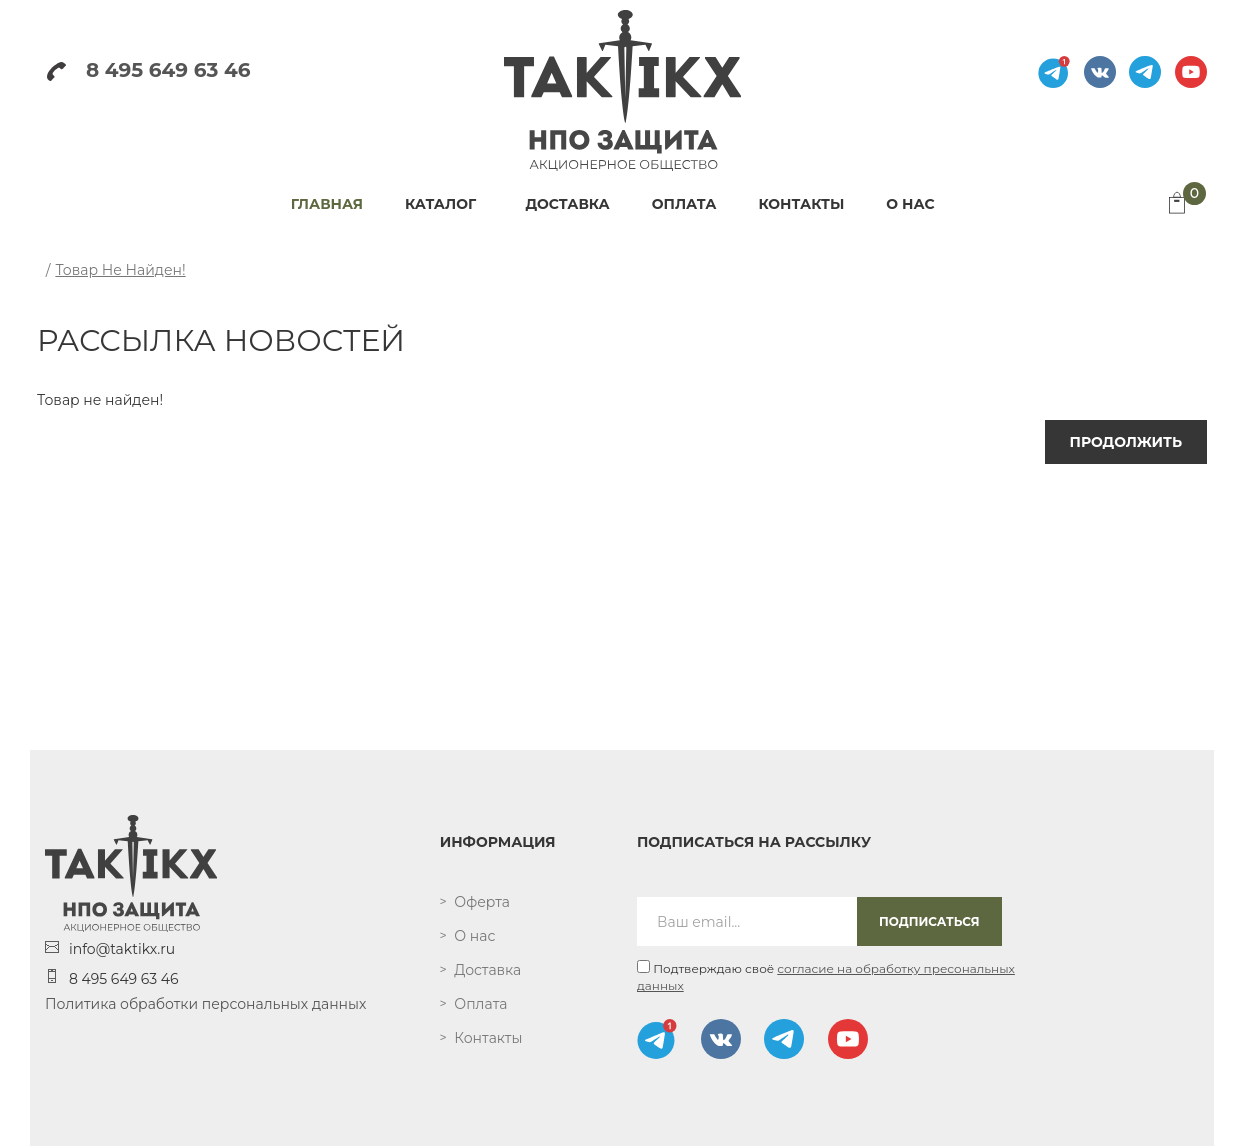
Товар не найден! (120, 270)
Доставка (487, 970)
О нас (474, 936)
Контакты (488, 1038)
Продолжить (1126, 442)
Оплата (480, 1004)
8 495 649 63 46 (148, 70)
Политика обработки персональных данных (205, 1004)
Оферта (482, 902)
